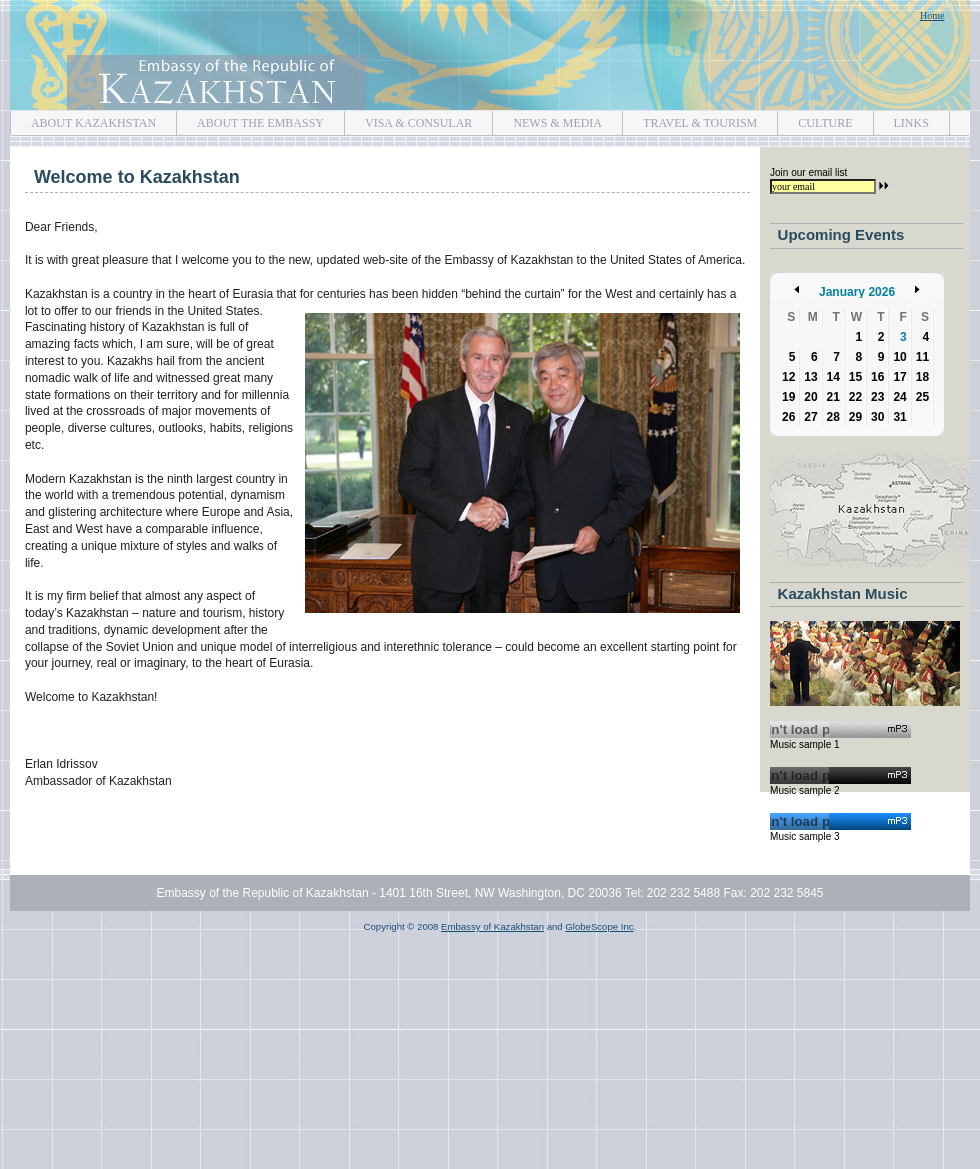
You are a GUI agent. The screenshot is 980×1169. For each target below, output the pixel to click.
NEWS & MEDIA (547, 120)
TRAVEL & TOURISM (689, 120)
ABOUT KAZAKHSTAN (83, 120)
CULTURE (814, 120)
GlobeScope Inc (599, 926)
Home (932, 15)
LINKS (901, 120)
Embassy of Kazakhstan (490, 55)
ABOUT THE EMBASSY (250, 120)
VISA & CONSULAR (408, 120)
